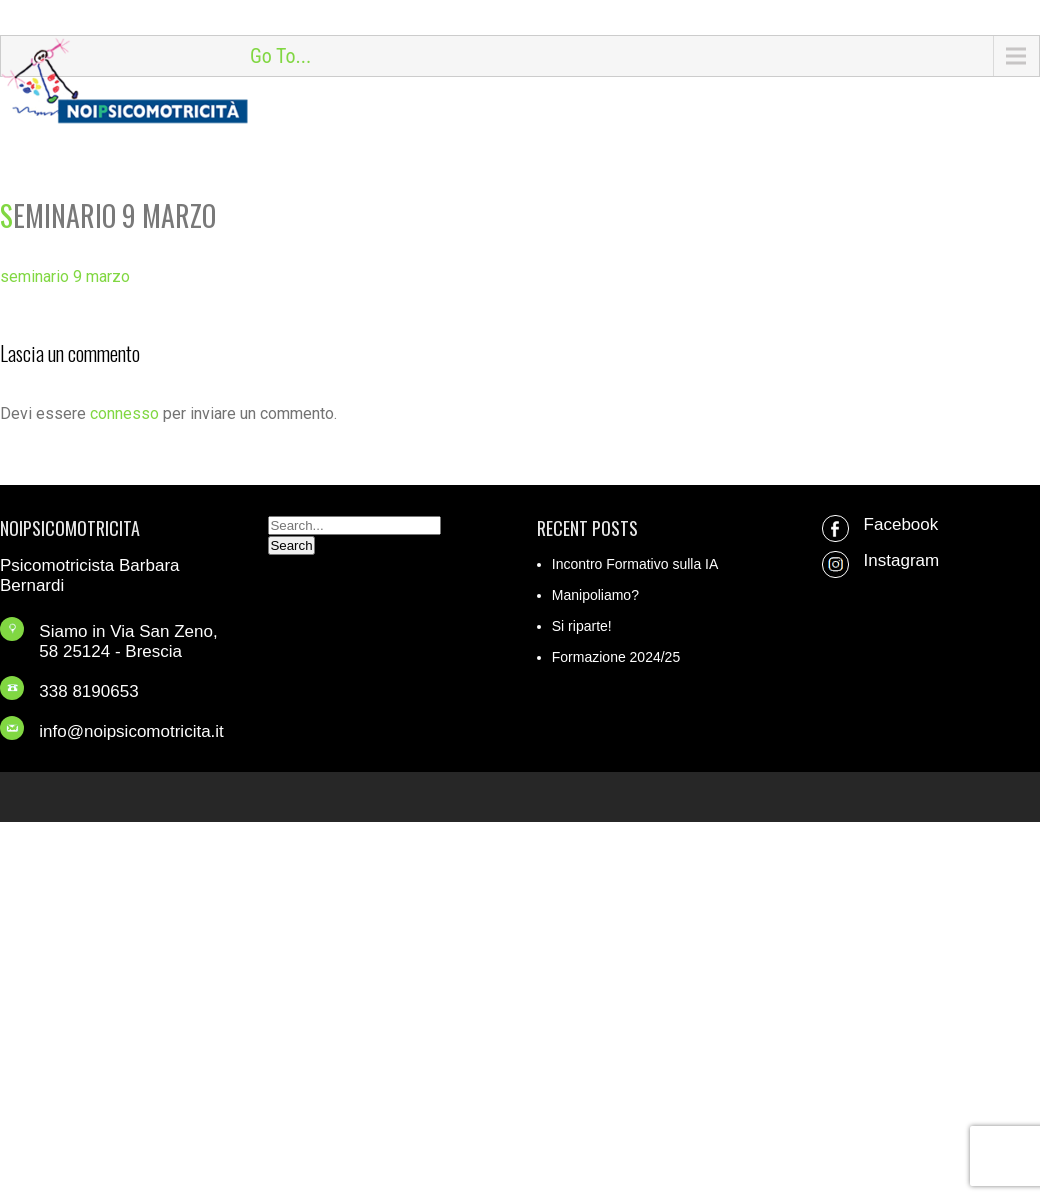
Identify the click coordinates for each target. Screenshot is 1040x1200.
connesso (124, 413)
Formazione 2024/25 (616, 657)
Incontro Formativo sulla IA (635, 564)
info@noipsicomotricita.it (131, 731)
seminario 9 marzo (65, 276)
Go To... (280, 56)
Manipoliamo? (595, 595)
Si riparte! (582, 626)
